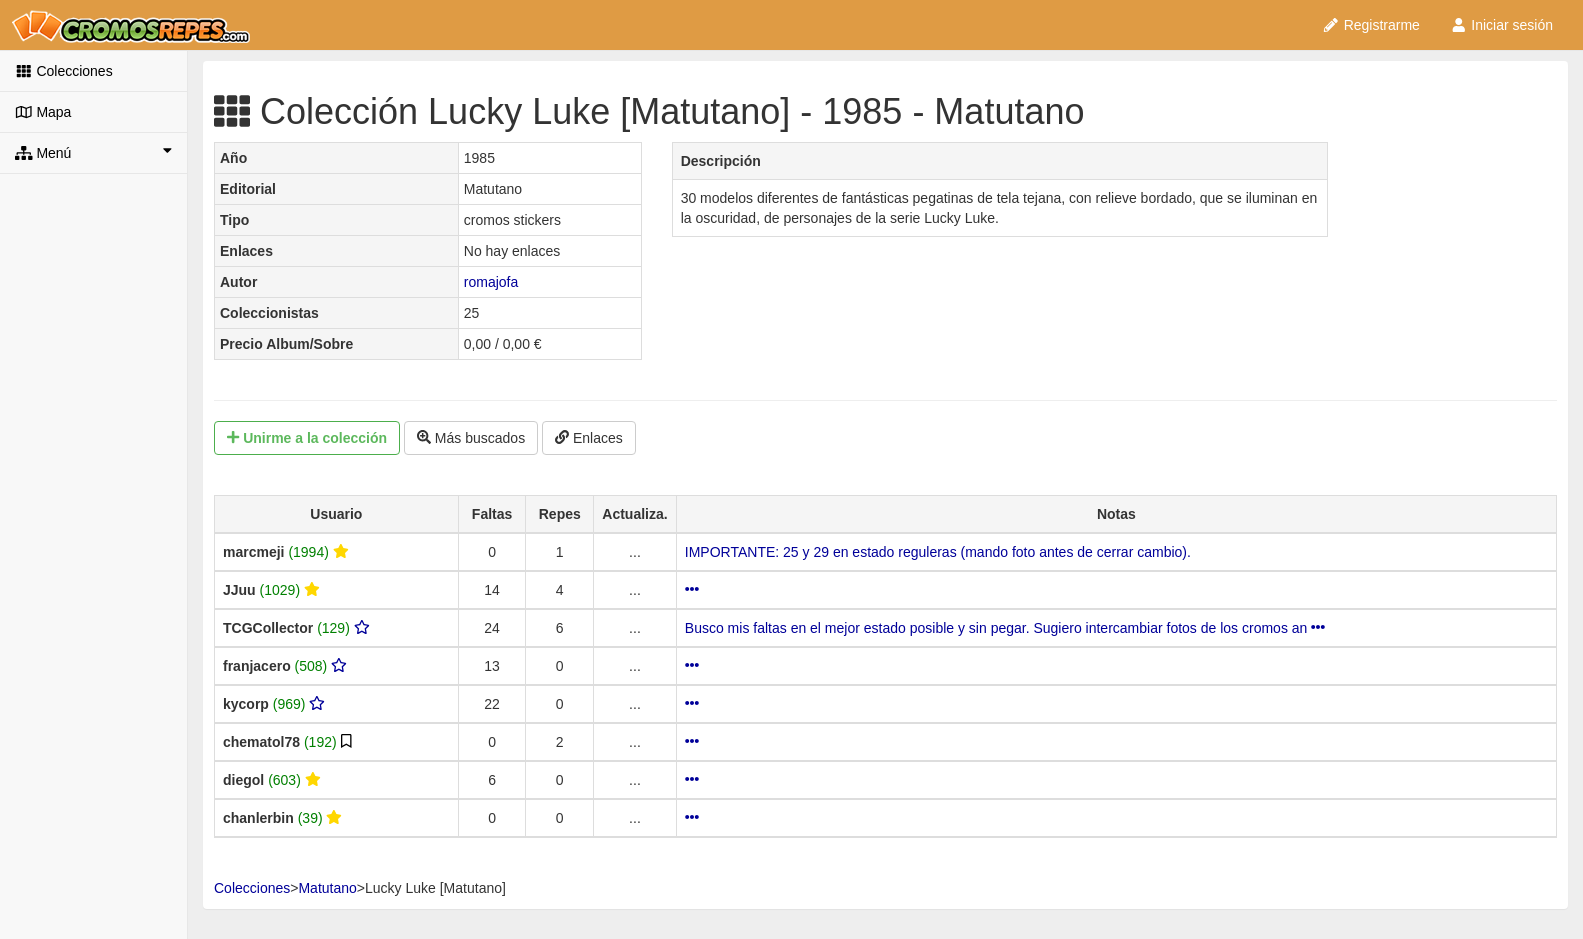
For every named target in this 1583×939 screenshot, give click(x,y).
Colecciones (64, 71)
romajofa (491, 282)
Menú (93, 152)
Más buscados (471, 438)
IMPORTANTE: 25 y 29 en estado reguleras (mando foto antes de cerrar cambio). (938, 552)
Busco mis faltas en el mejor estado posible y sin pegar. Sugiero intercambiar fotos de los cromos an (1005, 628)
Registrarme (1371, 25)
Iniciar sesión (1501, 25)
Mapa (43, 112)
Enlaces (589, 438)
